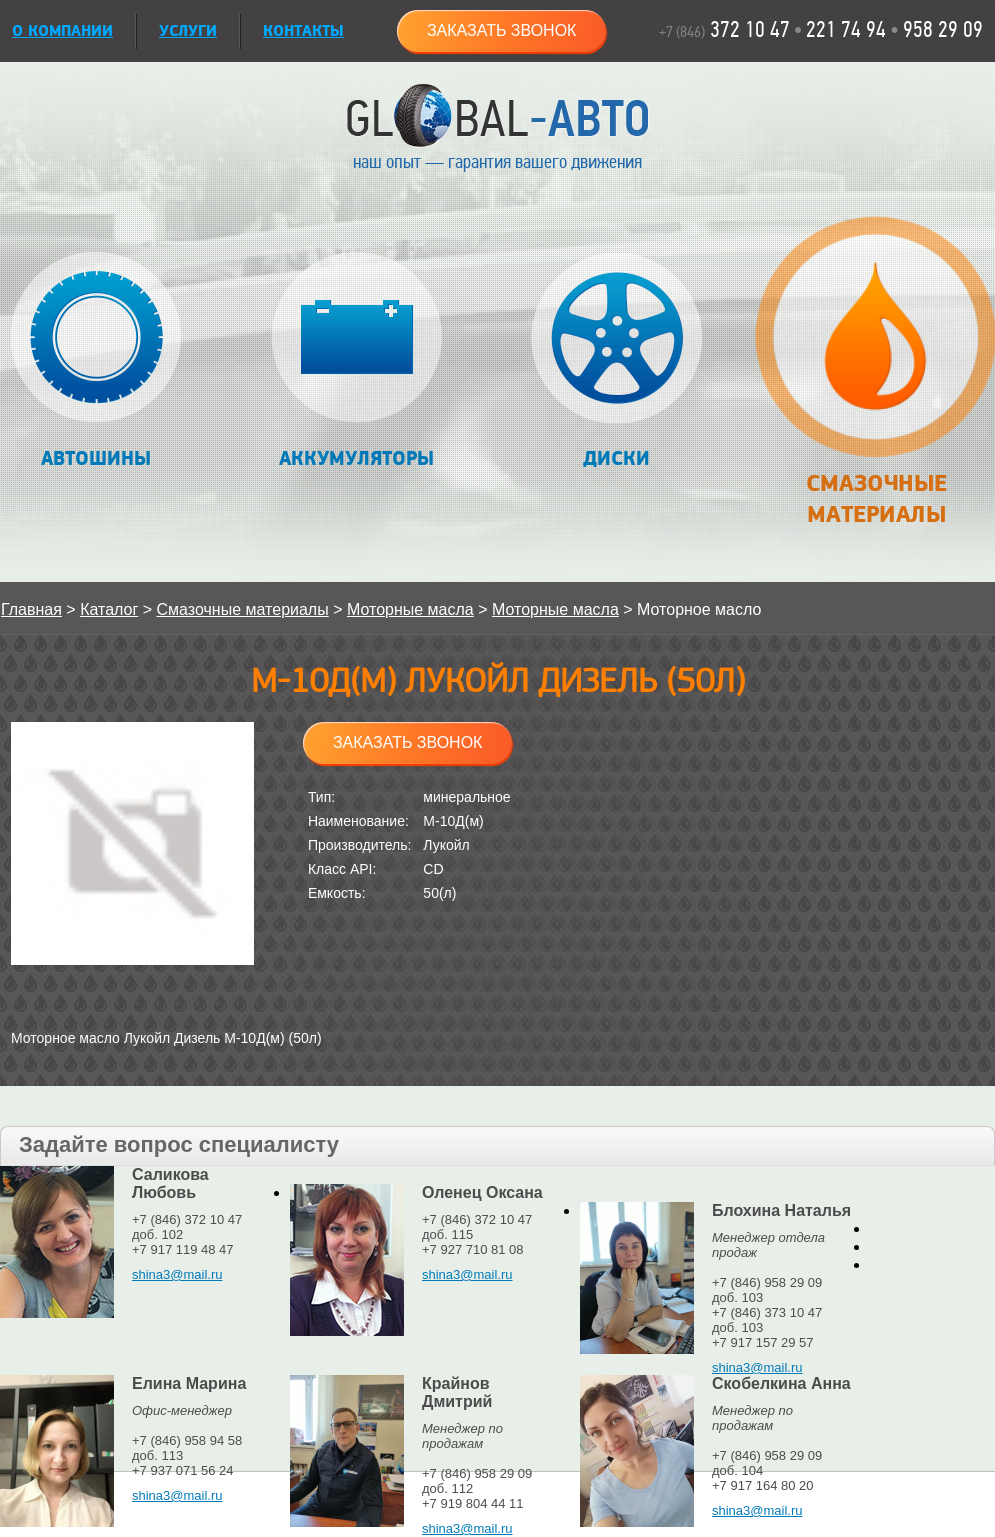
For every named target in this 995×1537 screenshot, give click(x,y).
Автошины (96, 361)
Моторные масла (410, 609)
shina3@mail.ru (177, 1274)
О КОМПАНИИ (62, 31)
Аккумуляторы (356, 361)
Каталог (109, 609)
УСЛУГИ (188, 31)
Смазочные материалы (875, 382)
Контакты (303, 31)
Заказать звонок (502, 30)
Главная (31, 609)
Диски (616, 361)
